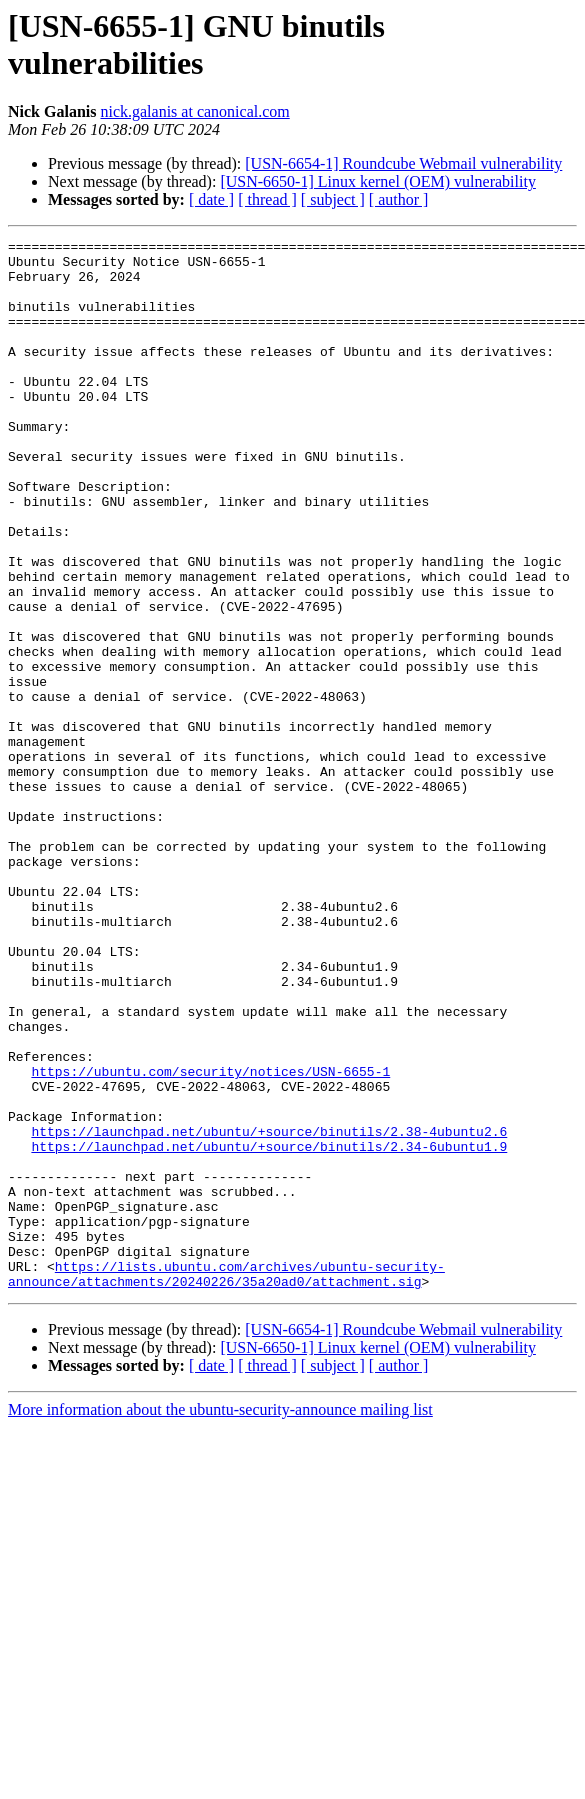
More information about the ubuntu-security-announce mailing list (220, 1619)
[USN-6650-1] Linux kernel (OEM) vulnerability (377, 181)
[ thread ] (267, 199)
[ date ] (211, 199)
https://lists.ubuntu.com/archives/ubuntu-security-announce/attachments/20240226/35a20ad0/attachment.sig (226, 1482)
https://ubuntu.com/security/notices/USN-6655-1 (210, 1239)
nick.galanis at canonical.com (194, 111)
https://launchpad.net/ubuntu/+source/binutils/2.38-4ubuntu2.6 (269, 1311)
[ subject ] (333, 199)
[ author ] (399, 199)
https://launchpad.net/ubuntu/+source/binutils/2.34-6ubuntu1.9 (269, 1329)
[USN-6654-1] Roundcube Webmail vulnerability (403, 163)
